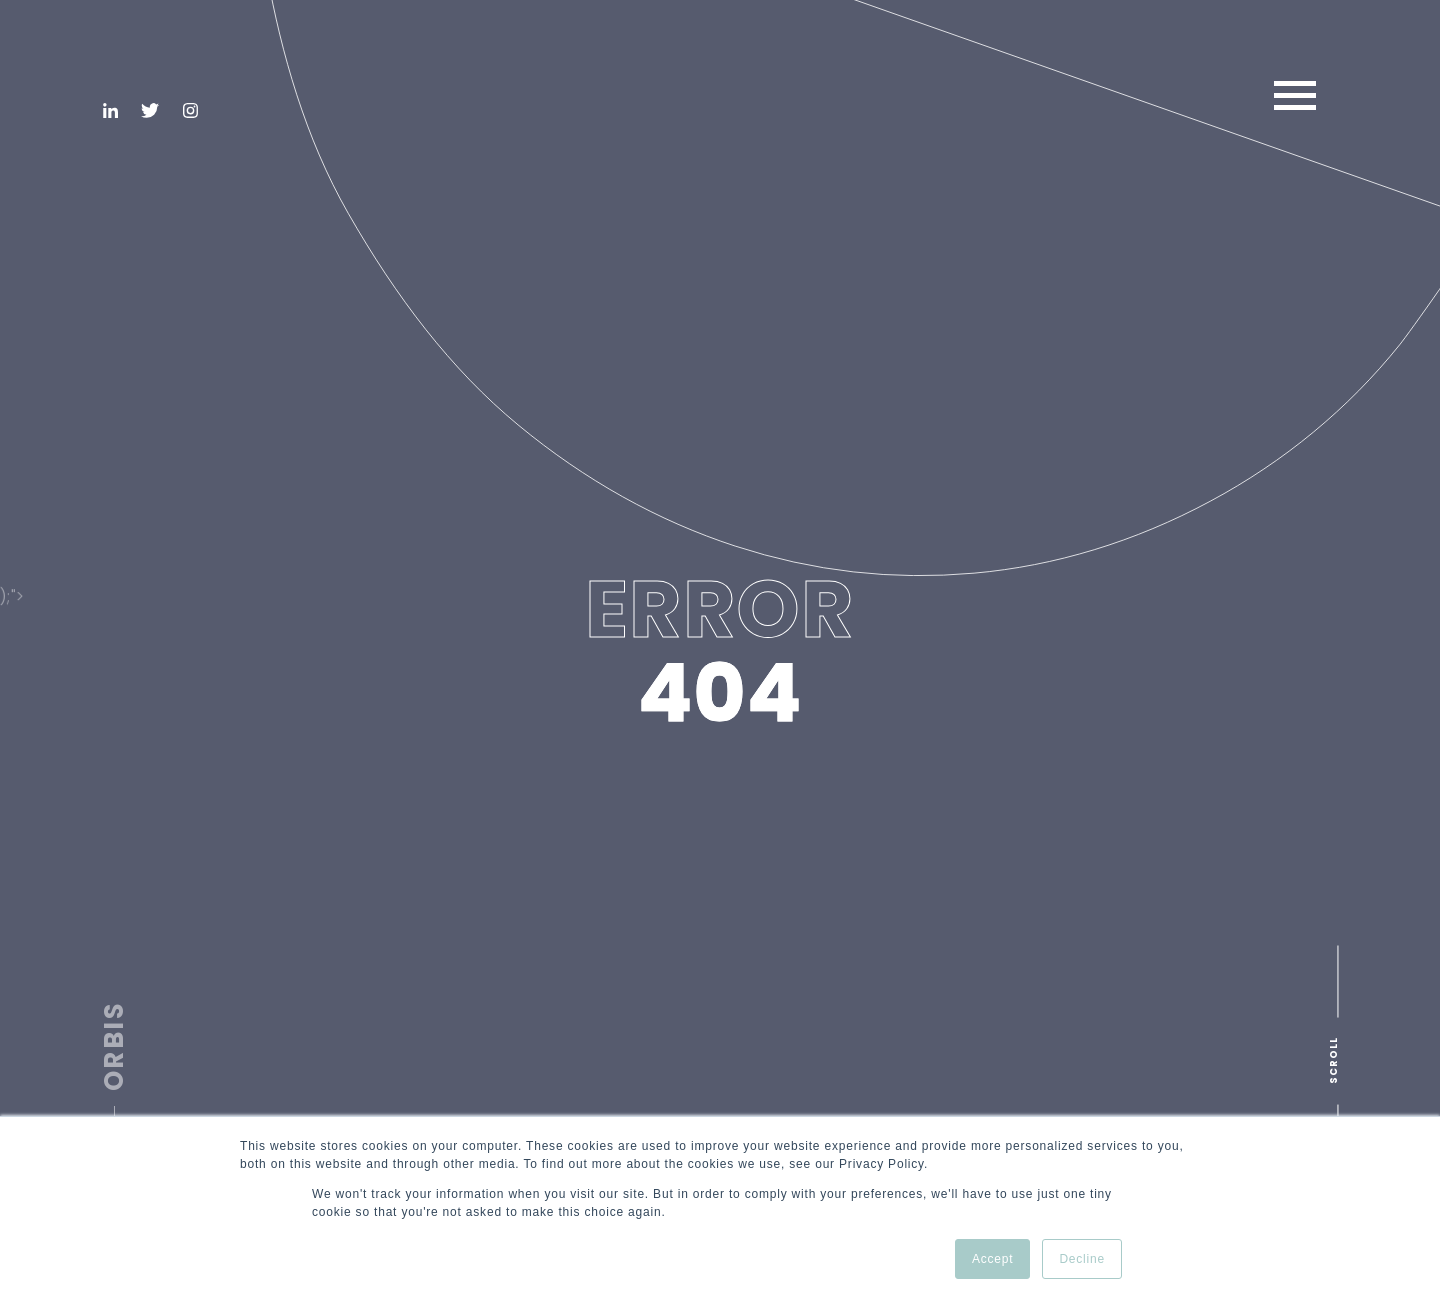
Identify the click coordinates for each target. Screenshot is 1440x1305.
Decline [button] (1082, 1259)
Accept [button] (993, 1259)
